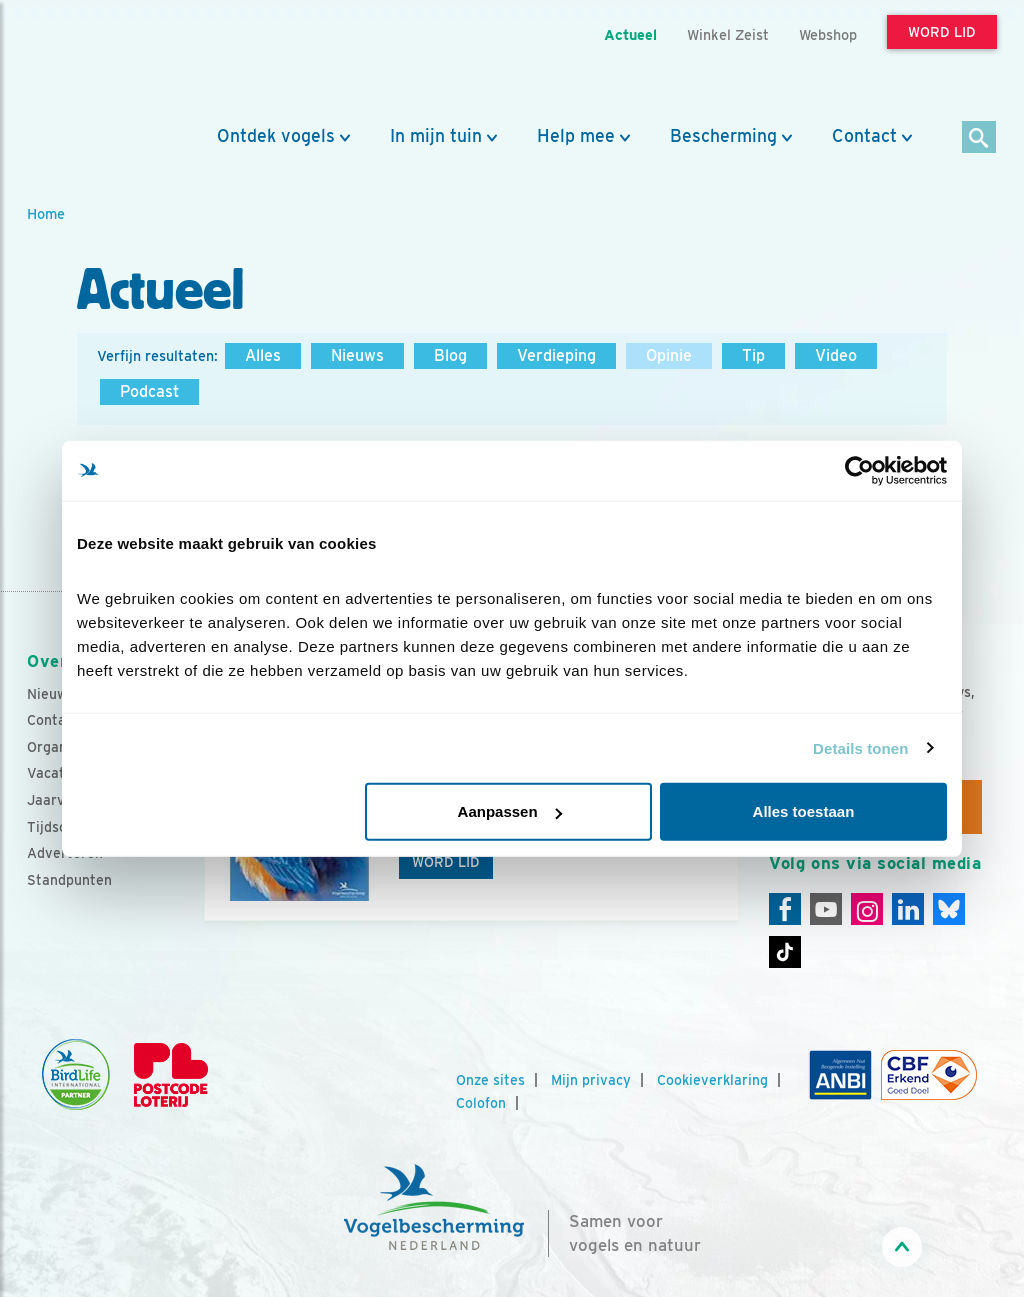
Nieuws (357, 355)
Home (46, 213)
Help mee (576, 136)
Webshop (828, 34)
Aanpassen (510, 811)
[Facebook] (785, 909)
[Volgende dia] (743, 863)
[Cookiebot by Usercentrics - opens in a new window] (859, 470)
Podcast (149, 391)
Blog (450, 355)
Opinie (669, 355)
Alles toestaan (804, 811)
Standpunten (69, 880)
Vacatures (60, 773)
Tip (753, 355)
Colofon (481, 1103)
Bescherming (723, 136)
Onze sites (490, 1080)
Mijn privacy (591, 1080)
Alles (263, 355)
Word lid (446, 862)
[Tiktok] (785, 952)
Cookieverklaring (712, 1080)
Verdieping (556, 355)
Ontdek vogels (276, 136)
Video (836, 355)
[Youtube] (826, 909)
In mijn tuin (436, 136)
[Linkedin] (908, 909)
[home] (117, 63)
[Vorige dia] (200, 863)
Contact (864, 136)
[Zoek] (979, 138)
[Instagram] (867, 909)
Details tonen (860, 747)
